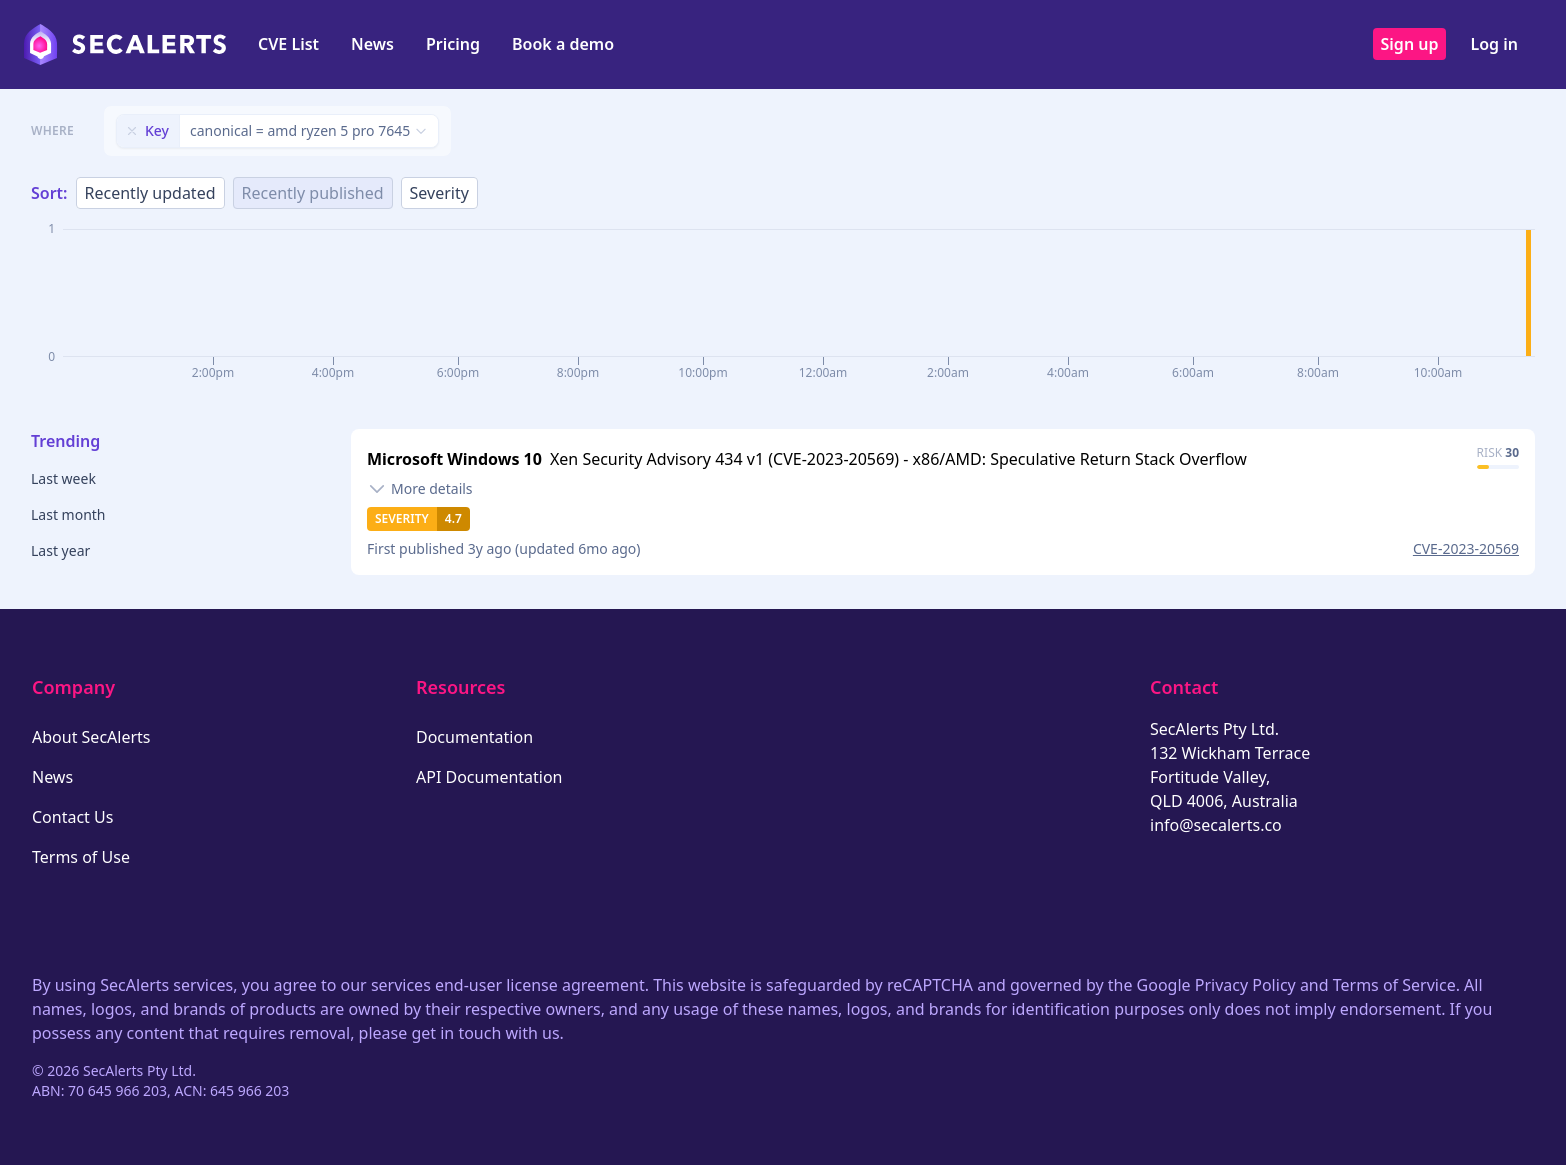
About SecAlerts (91, 737)
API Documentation (489, 777)
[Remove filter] (132, 131)
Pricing (453, 44)
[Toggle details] (420, 489)
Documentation (474, 737)
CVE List (288, 44)
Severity (439, 193)
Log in (1494, 44)
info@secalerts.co (1216, 825)
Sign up (1410, 44)
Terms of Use (81, 857)
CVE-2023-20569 (1466, 548)
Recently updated (150, 193)
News (372, 44)
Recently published (313, 193)
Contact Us (72, 817)
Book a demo (563, 44)
